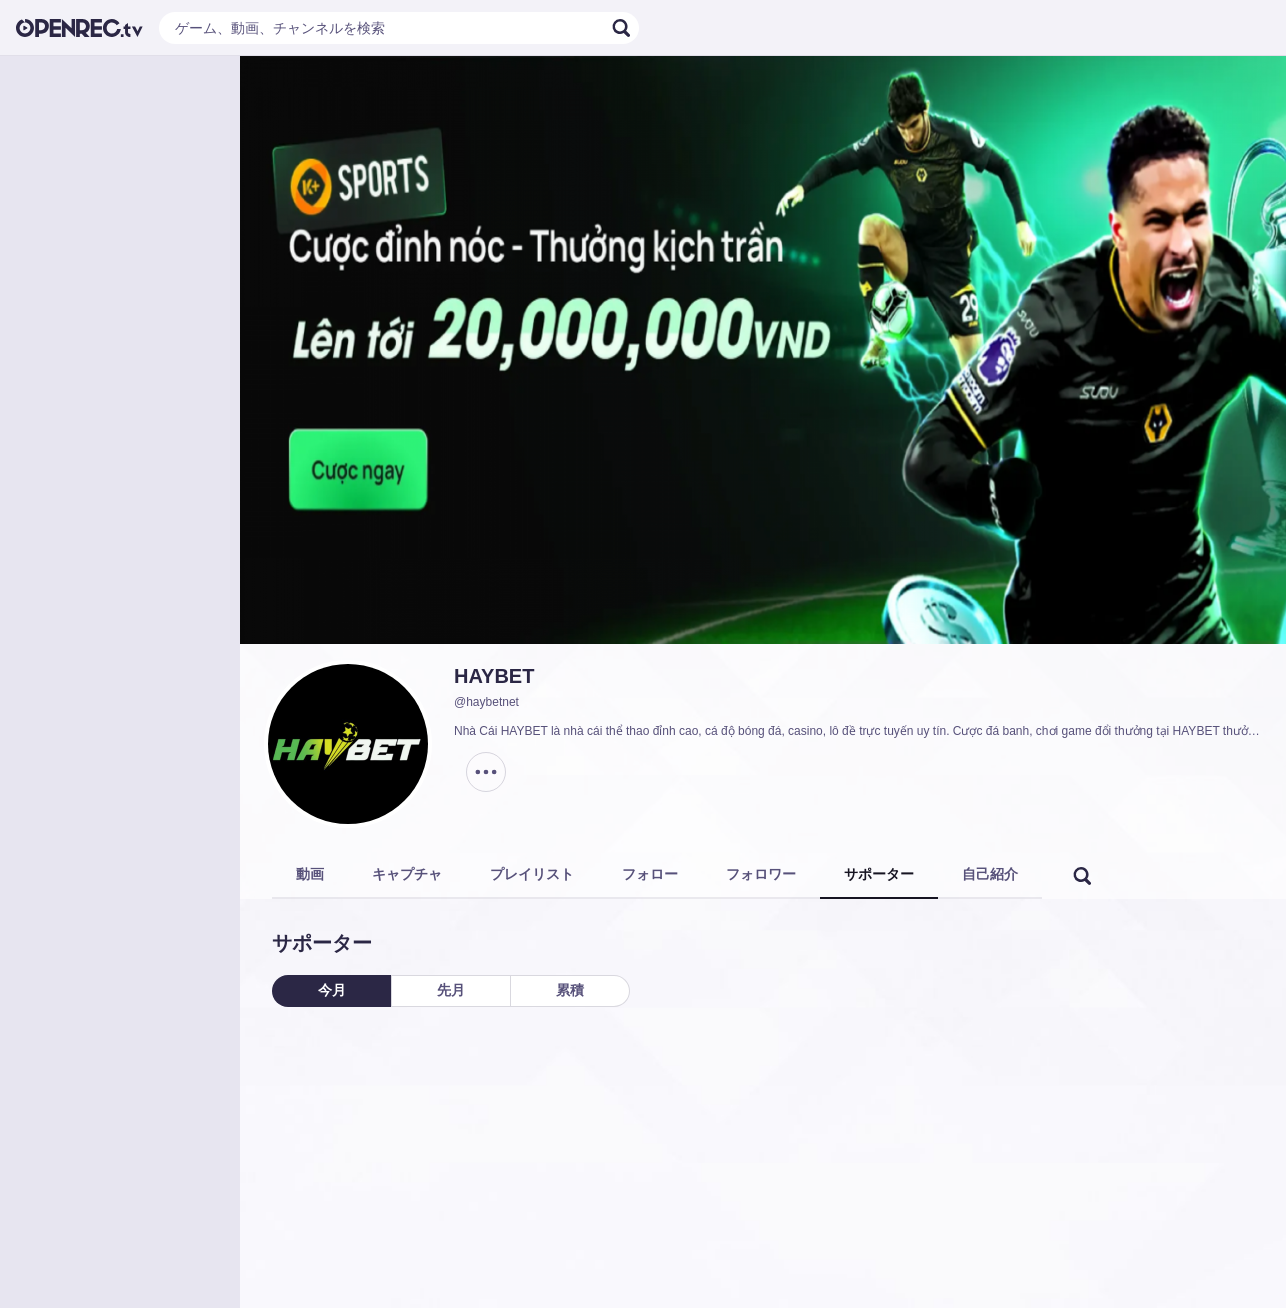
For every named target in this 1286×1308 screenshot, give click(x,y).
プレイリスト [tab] (532, 874)
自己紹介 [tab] (990, 874)
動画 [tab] (310, 874)
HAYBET (494, 676)
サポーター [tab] (879, 874)
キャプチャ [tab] (407, 874)
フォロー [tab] (650, 874)
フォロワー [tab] (761, 874)
